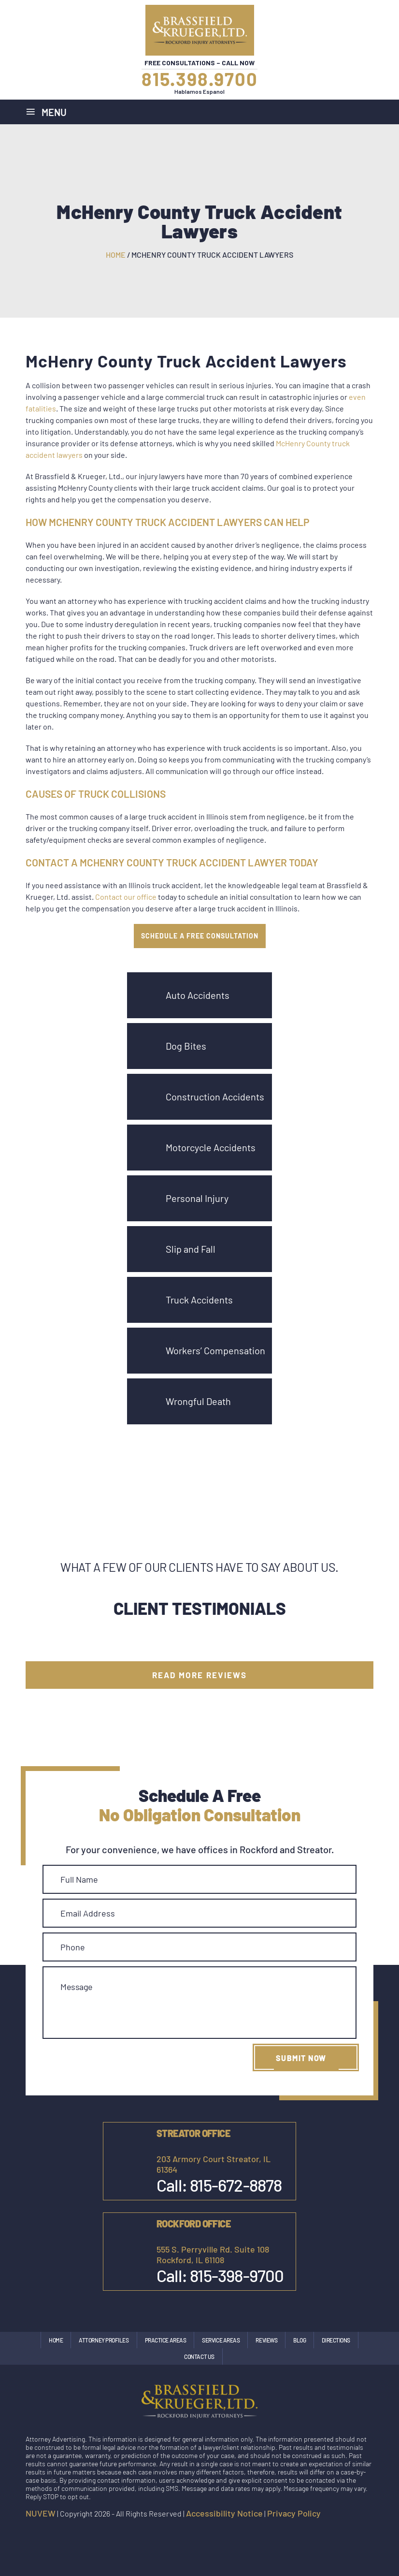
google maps (366, 2533)
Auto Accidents (197, 995)
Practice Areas (165, 2340)
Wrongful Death (198, 1401)
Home (56, 2340)
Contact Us (199, 2356)
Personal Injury (197, 1198)
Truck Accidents (199, 1299)
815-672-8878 (236, 2185)
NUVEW (41, 2513)
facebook (325, 2533)
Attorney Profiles (103, 2340)
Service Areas (221, 2340)
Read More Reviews (199, 1675)
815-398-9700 (237, 2275)
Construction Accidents (215, 1096)
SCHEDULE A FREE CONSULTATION (199, 936)
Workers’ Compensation (215, 1350)
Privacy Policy (294, 2513)
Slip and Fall (190, 1249)
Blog (299, 2340)
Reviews (266, 2340)
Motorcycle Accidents (211, 1147)
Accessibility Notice (224, 2513)
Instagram (345, 2533)
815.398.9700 (200, 79)
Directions (336, 2340)
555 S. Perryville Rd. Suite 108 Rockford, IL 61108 (213, 2254)
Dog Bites (186, 1046)
